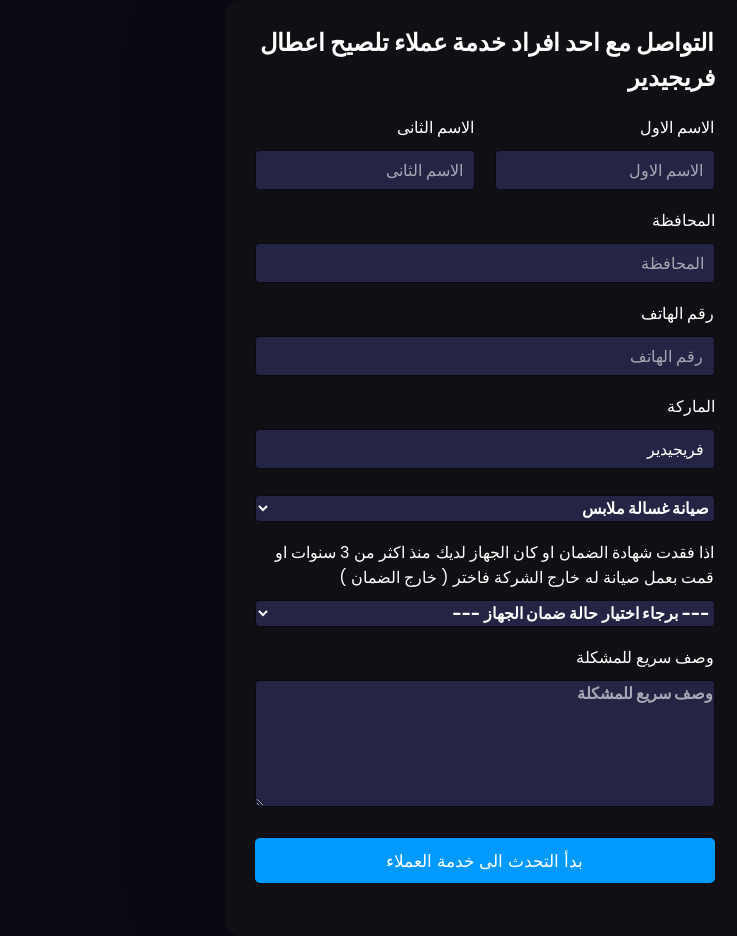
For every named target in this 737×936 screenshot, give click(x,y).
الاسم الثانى (319, 127)
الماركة (575, 406)
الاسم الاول (561, 127)
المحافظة (567, 220)
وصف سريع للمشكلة (529, 657)
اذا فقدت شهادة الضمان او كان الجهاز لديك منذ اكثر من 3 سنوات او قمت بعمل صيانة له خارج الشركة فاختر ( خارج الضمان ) (379, 565)
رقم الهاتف (561, 313)
